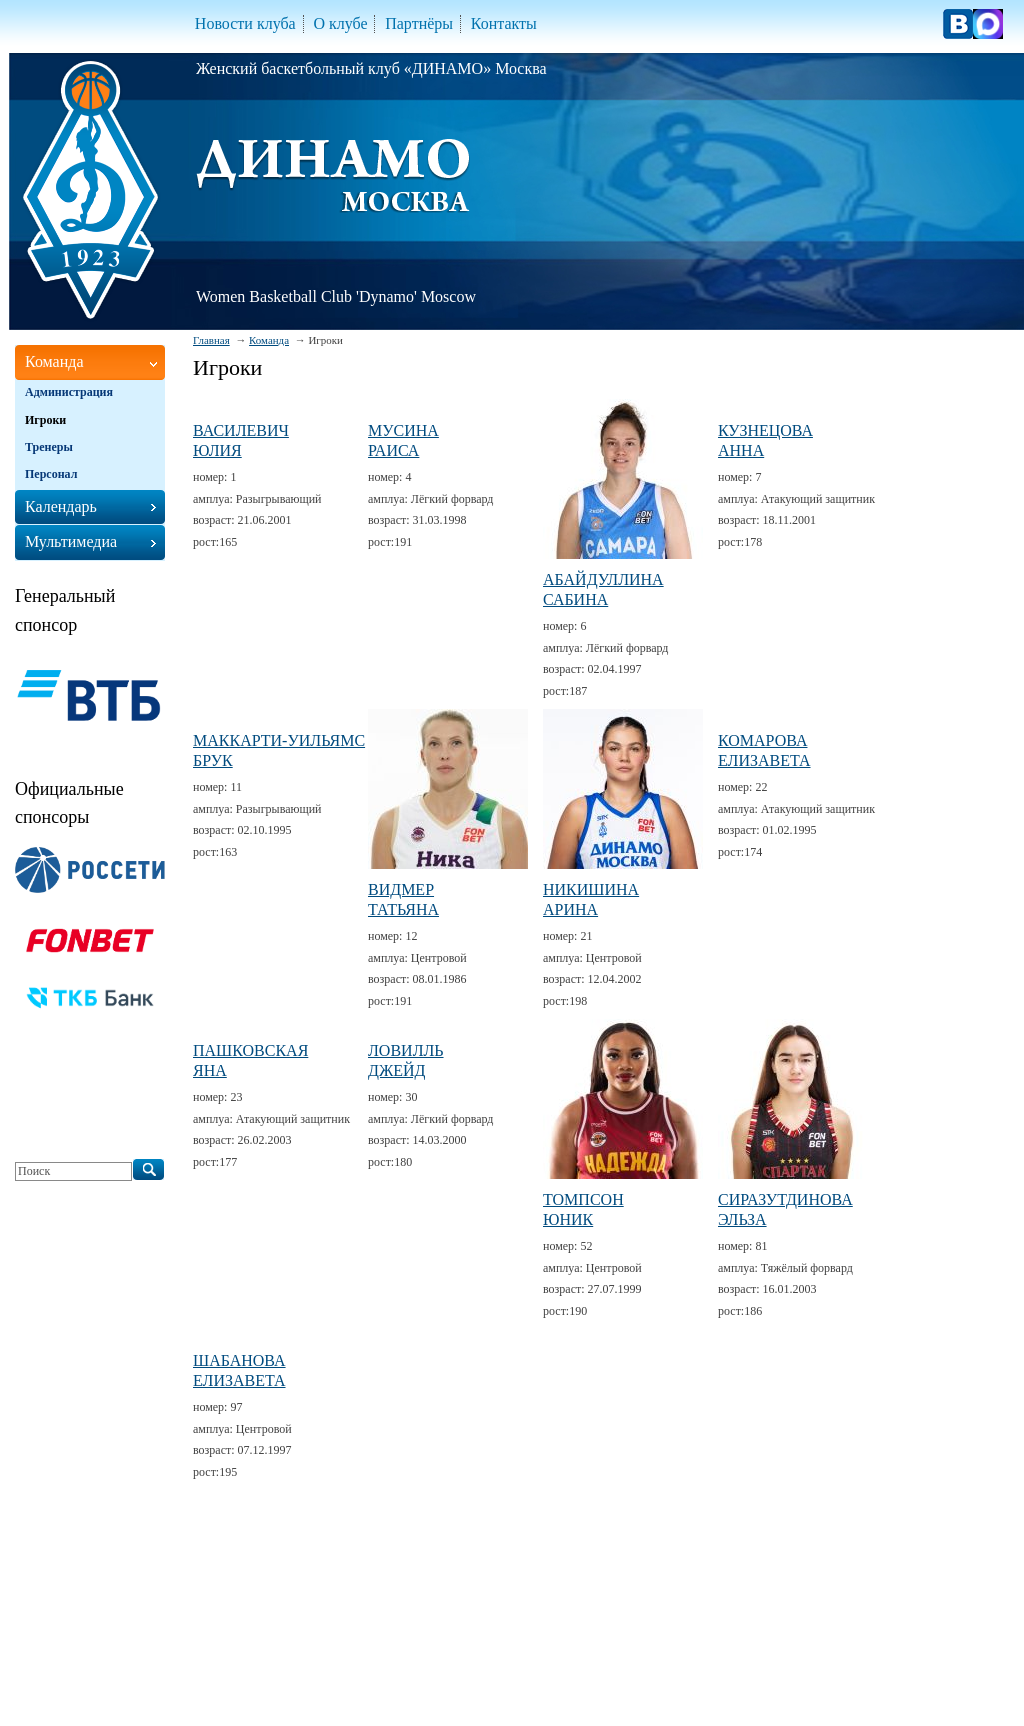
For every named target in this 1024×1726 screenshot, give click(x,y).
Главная (211, 340)
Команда (269, 340)
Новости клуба (245, 23)
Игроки (45, 420)
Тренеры (49, 447)
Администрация (69, 392)
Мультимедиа (71, 541)
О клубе (340, 23)
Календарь (61, 506)
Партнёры (419, 23)
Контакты (504, 23)
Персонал (51, 474)
